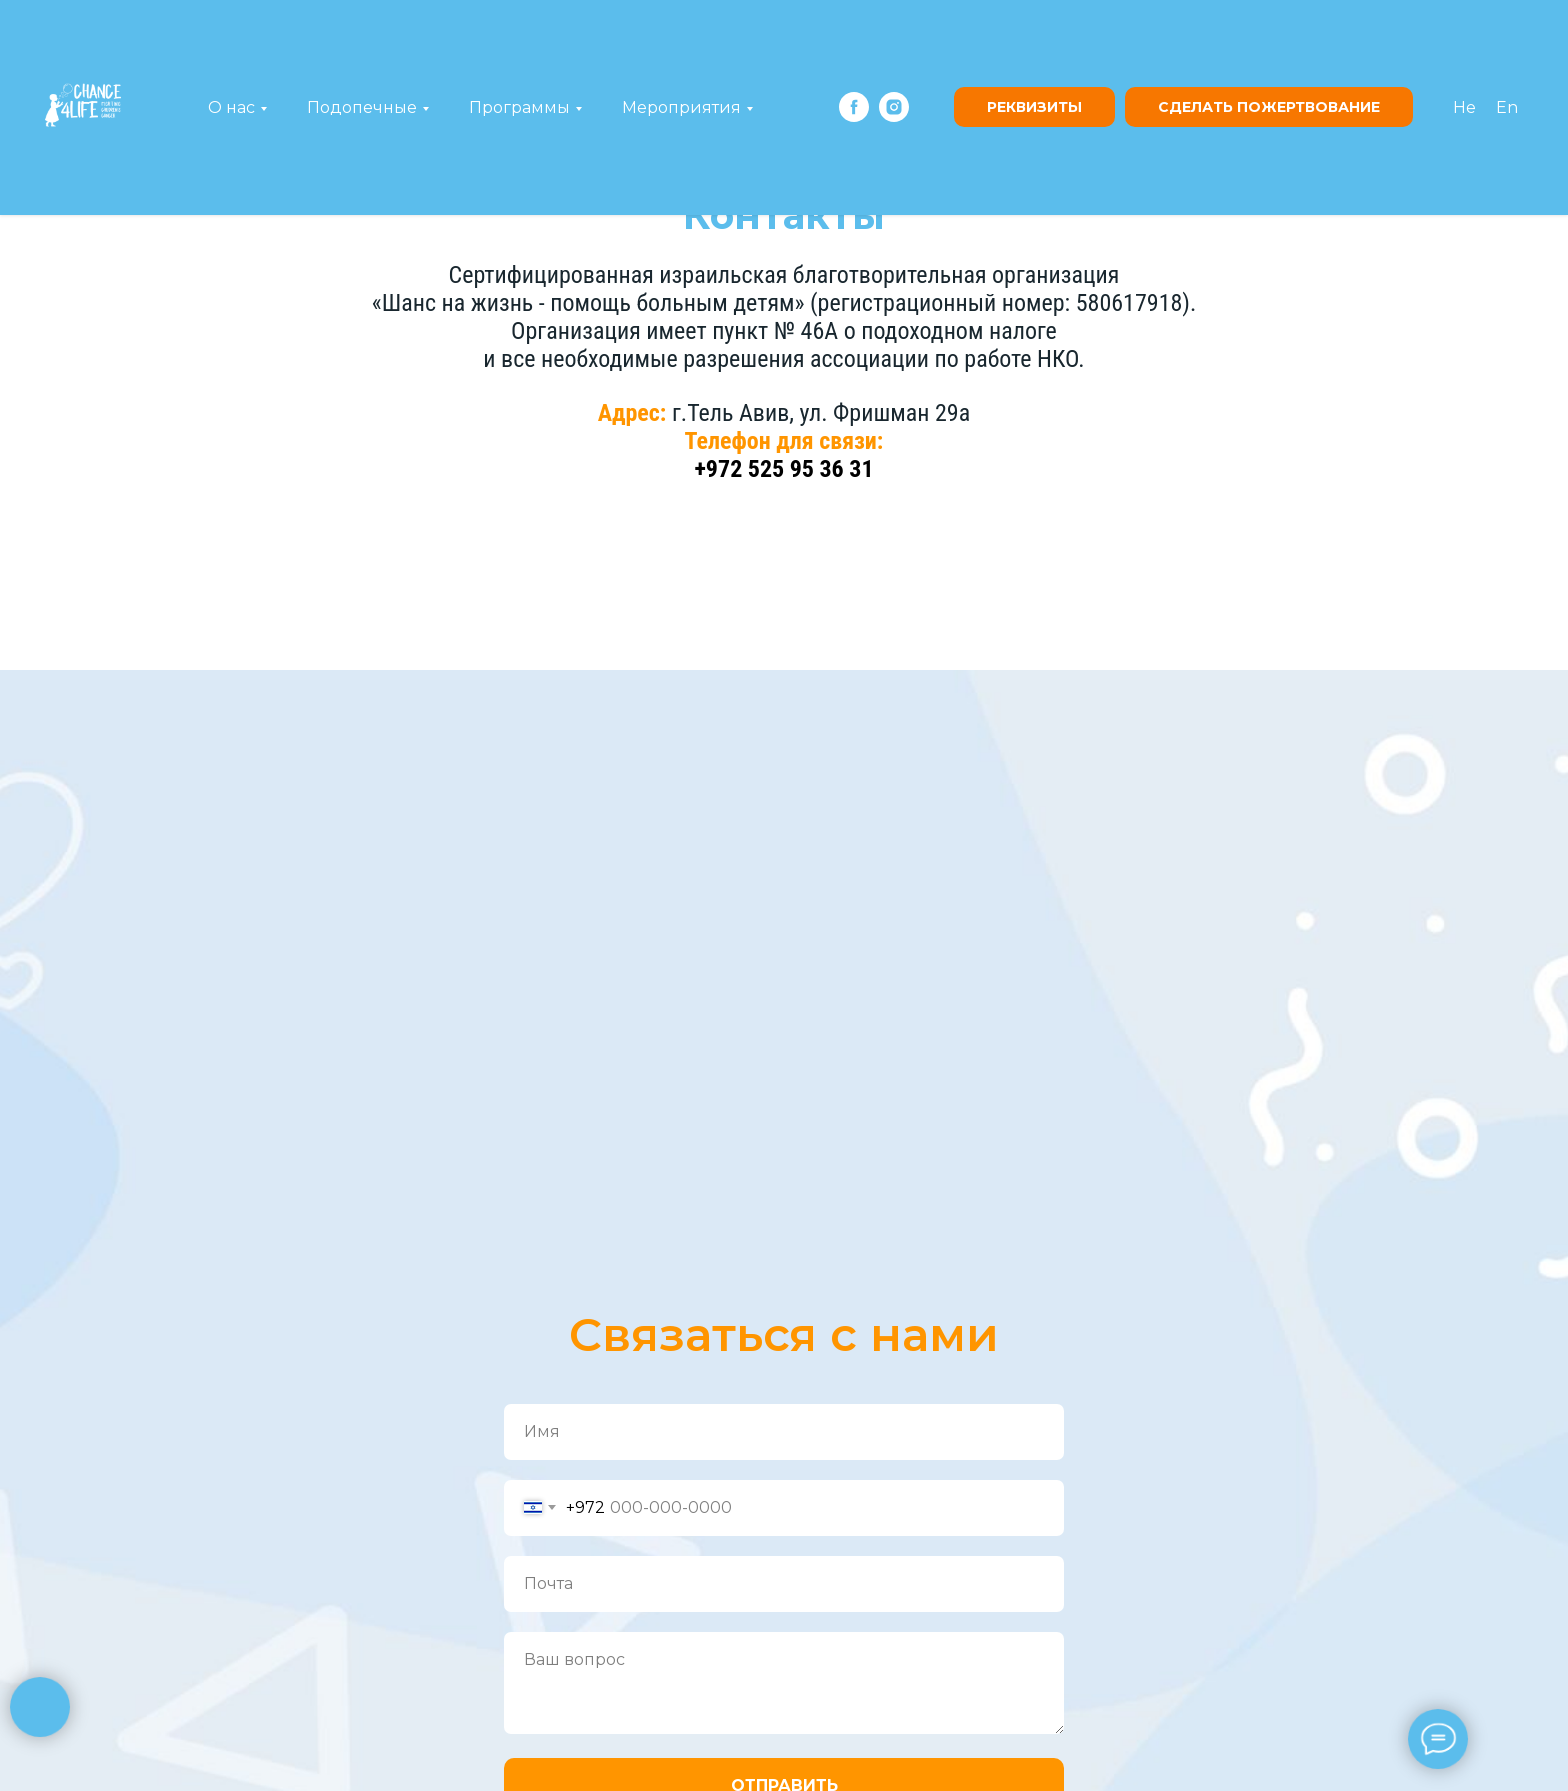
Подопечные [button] (362, 107)
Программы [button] (519, 107)
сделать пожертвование (1269, 107)
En (1507, 107)
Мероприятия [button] (681, 107)
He (1464, 107)
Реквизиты (1034, 107)
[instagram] (894, 107)
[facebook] (854, 107)
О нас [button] (231, 107)
